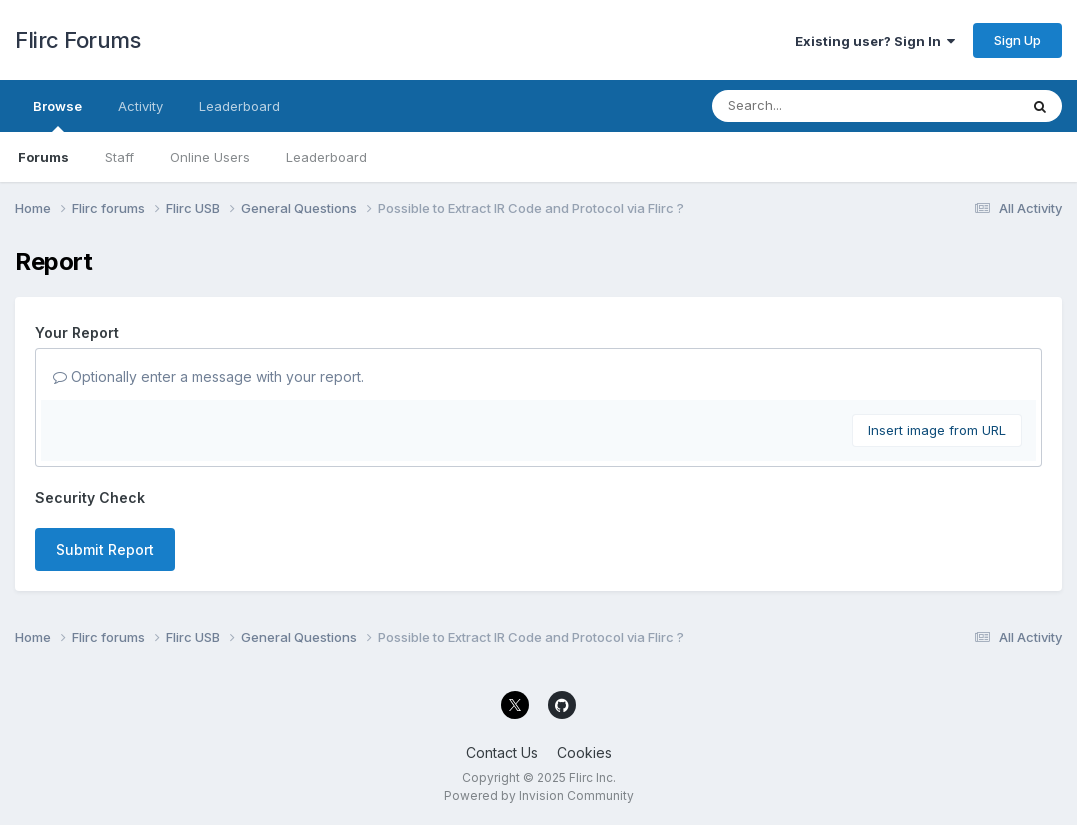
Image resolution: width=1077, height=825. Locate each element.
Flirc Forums (77, 40)
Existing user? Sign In (875, 41)
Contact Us (502, 752)
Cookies (584, 752)
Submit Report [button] (105, 549)
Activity (140, 106)
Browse (57, 115)
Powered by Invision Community (539, 795)
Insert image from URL (937, 430)
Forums (43, 157)
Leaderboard (326, 157)
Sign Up (1017, 40)
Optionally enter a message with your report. (208, 376)
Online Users (210, 157)
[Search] (810, 106)
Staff (119, 157)
